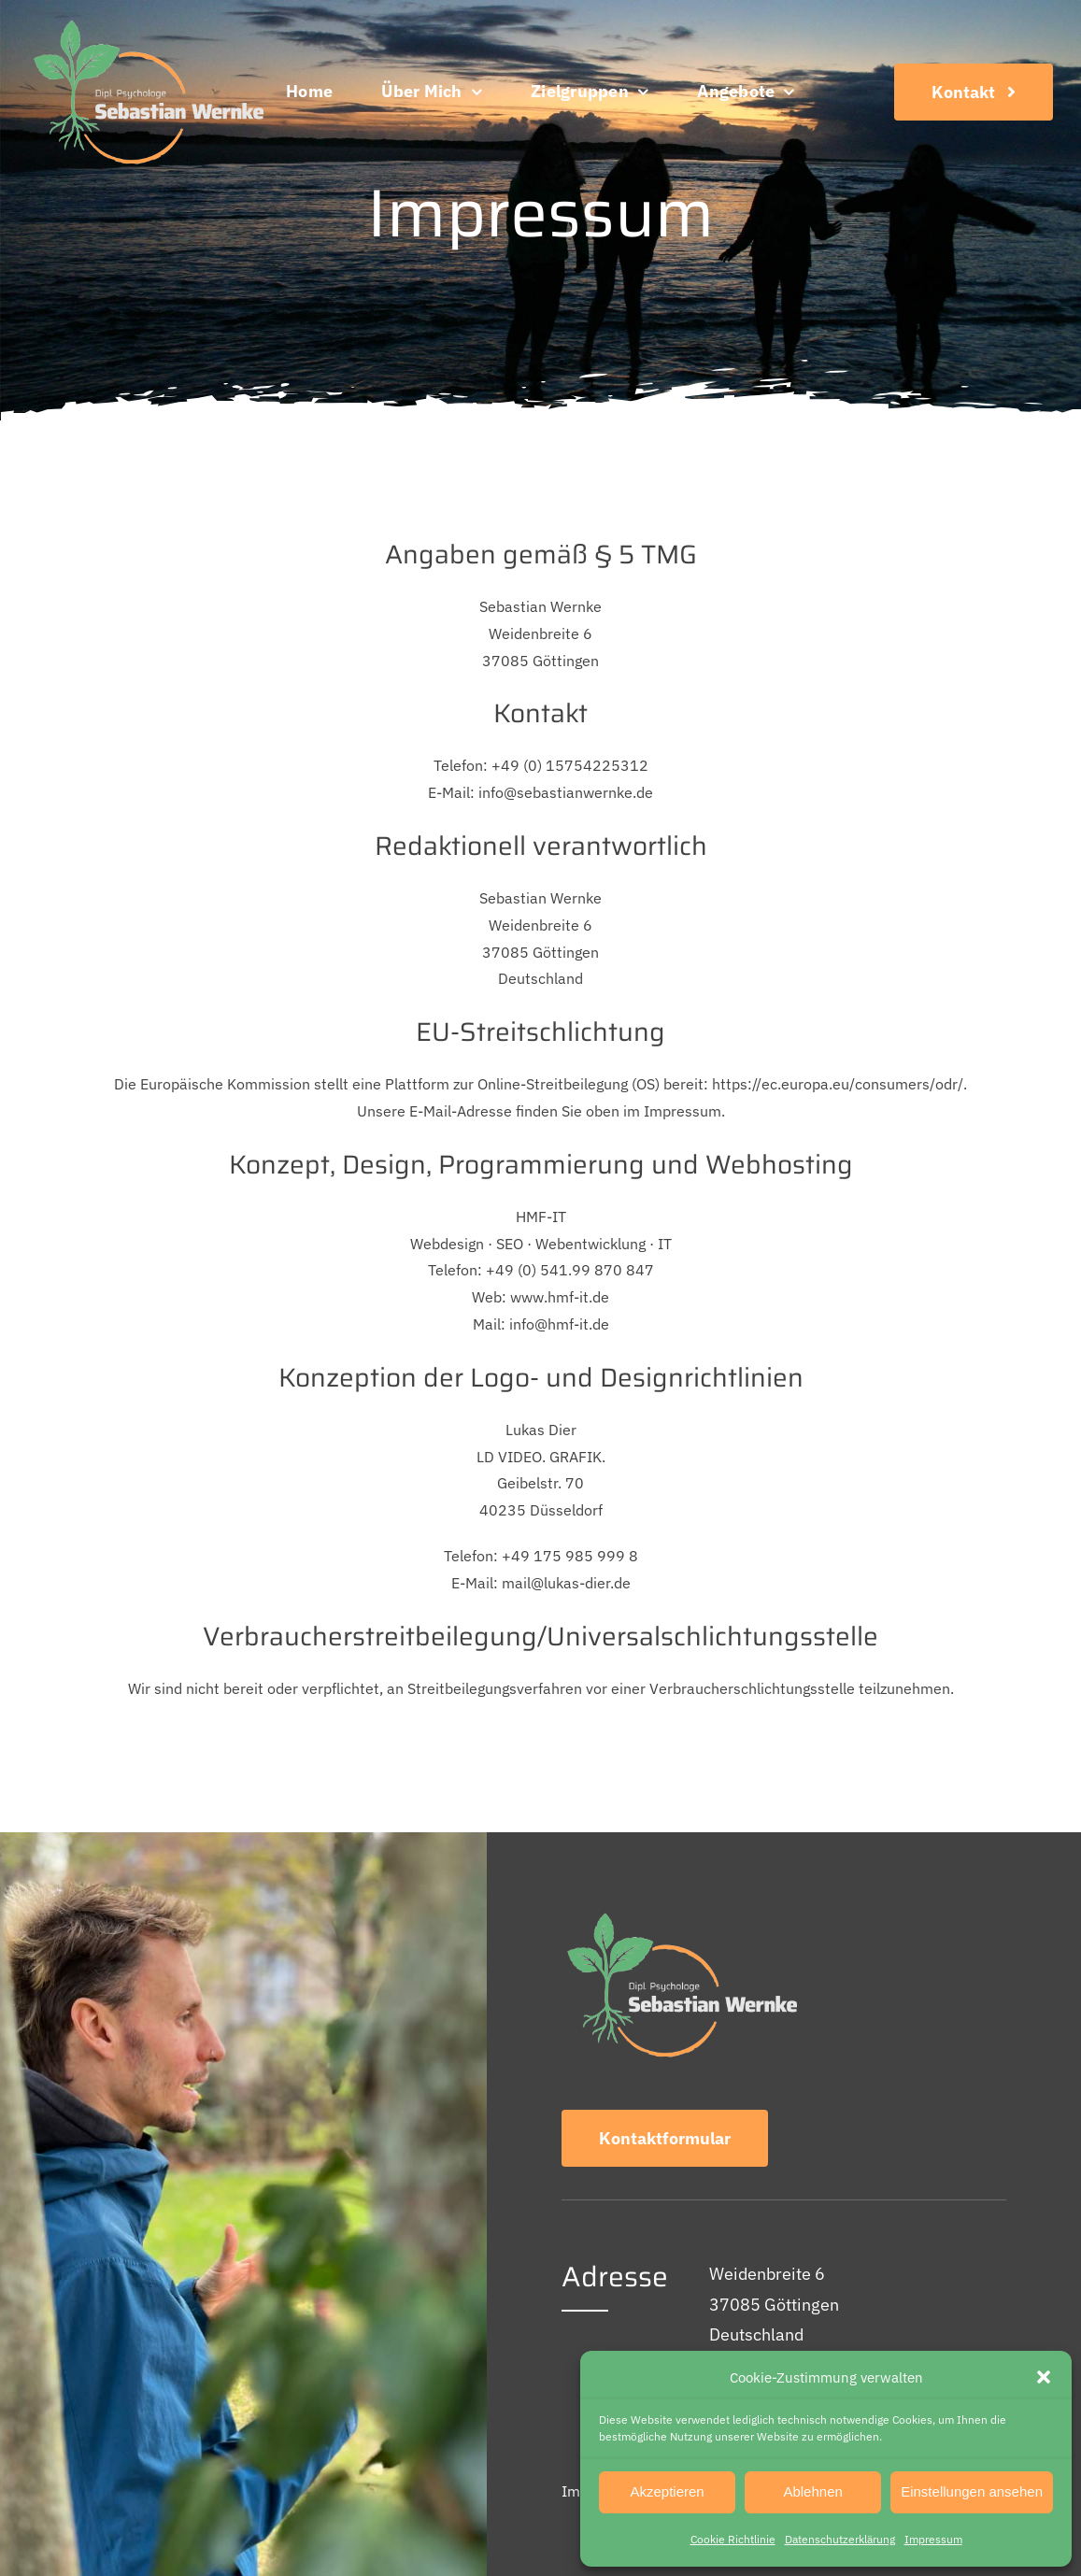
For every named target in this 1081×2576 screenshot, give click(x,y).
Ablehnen (812, 2491)
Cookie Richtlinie (732, 2539)
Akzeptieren (667, 2491)
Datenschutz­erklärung (840, 2539)
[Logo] (145, 22)
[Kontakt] (973, 92)
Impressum (933, 2539)
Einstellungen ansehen (972, 2491)
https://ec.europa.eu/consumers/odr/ (837, 1084)
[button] (1043, 2377)
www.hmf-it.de (559, 1297)
